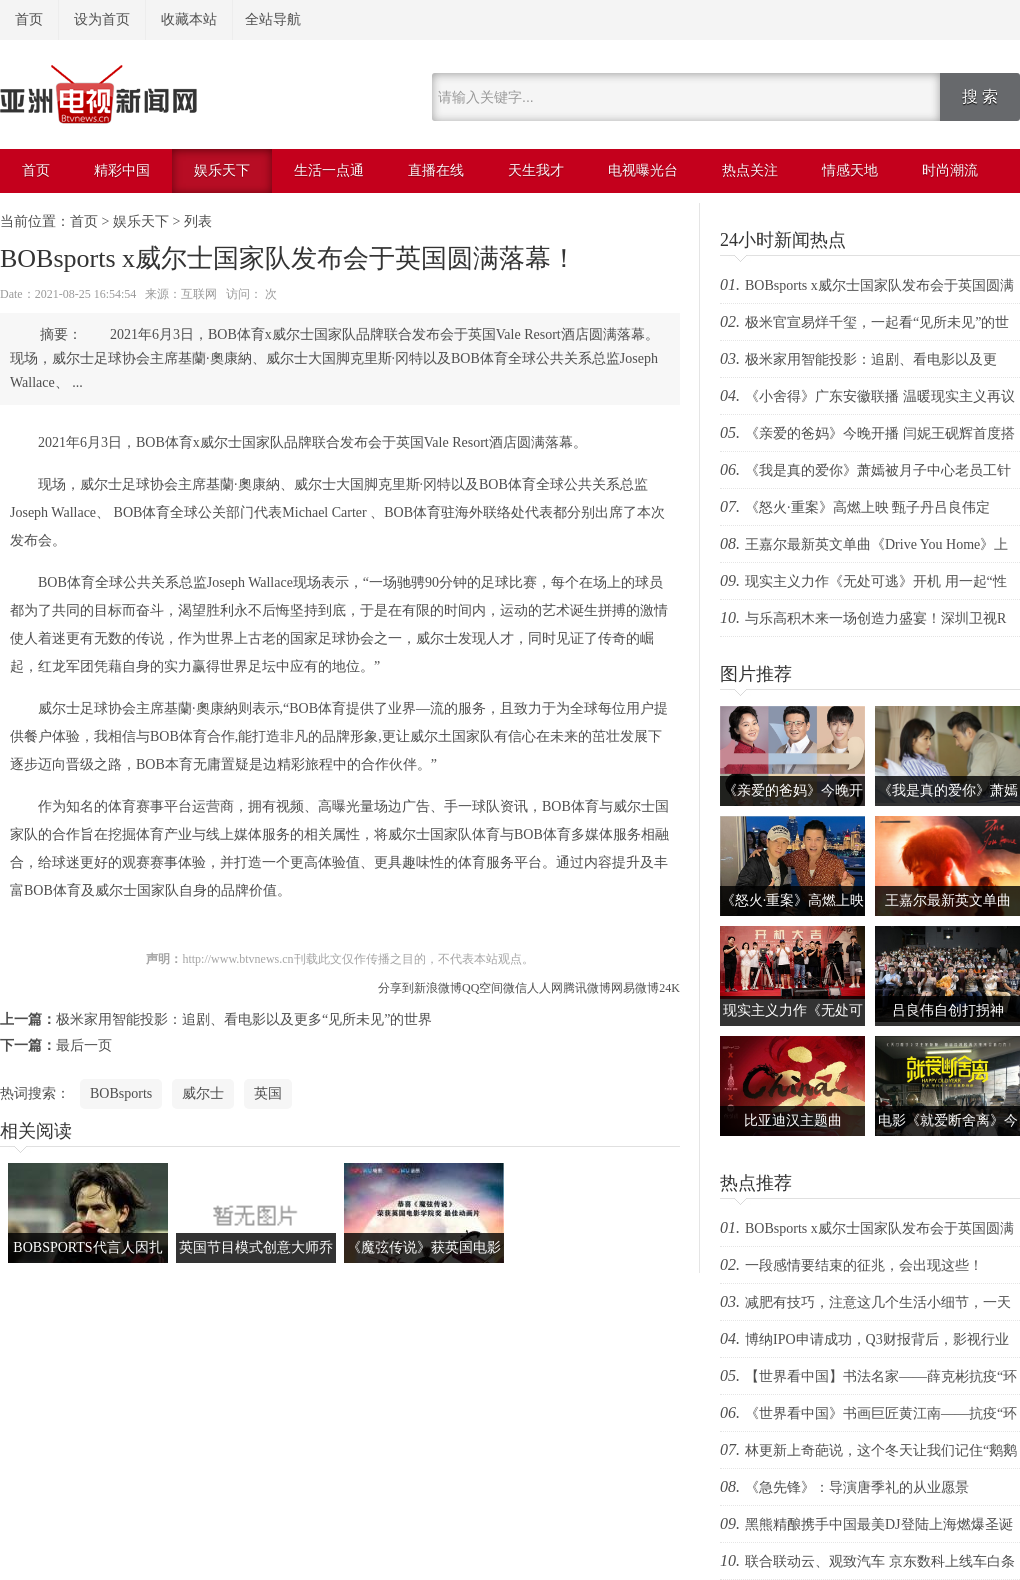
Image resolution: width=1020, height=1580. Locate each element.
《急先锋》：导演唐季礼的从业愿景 (857, 1487)
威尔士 (203, 1093)
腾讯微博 (587, 988)
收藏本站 (189, 19)
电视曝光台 (643, 170)
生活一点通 (329, 170)
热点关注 (750, 170)
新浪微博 (438, 988)
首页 (29, 19)
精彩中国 (122, 170)
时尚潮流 (950, 170)
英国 (268, 1093)
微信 (515, 988)
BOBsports (121, 1093)
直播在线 (436, 170)
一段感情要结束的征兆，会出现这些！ (864, 1265)
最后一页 (84, 1045)
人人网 (545, 988)
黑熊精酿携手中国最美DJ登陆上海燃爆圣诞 (879, 1524)
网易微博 (635, 988)
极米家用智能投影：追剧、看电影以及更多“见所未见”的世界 (244, 1019)
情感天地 (850, 170)
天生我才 (536, 170)
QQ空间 (482, 988)
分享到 (396, 988)
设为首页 (102, 19)
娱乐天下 (222, 170)
